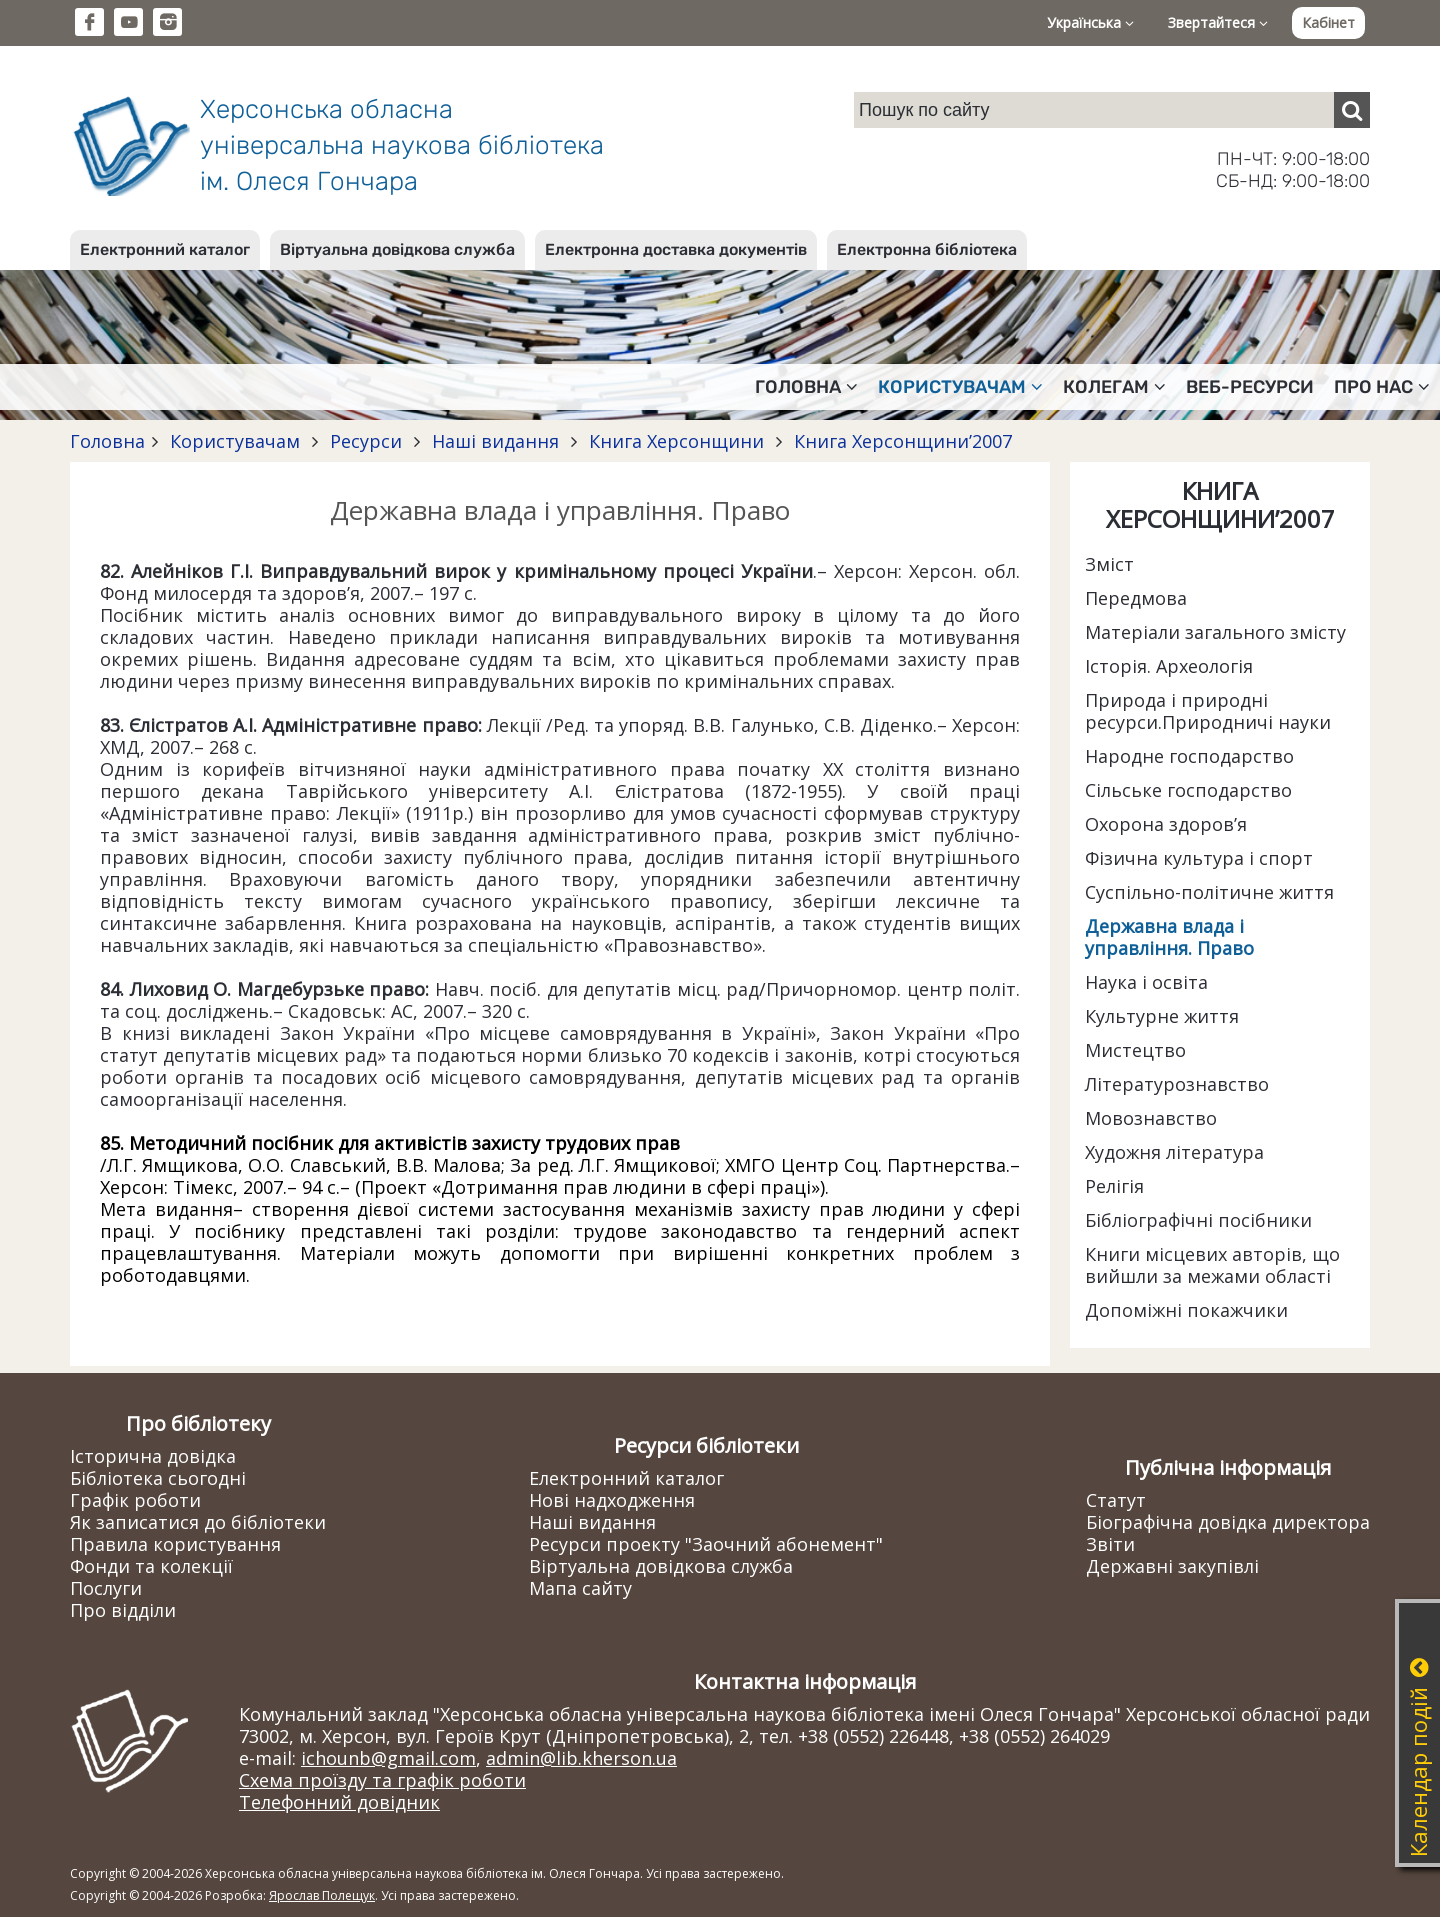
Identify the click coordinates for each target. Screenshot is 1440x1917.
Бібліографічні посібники (1198, 1220)
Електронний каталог (165, 249)
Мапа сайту (580, 1588)
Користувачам (235, 441)
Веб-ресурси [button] (1250, 387)
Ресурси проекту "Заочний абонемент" (706, 1544)
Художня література (1174, 1152)
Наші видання (495, 441)
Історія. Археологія (1169, 666)
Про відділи (123, 1610)
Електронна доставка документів (676, 249)
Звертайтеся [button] (1218, 22)
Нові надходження (612, 1500)
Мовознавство (1151, 1118)
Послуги (106, 1588)
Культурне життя (1162, 1016)
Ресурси (366, 441)
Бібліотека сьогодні (158, 1478)
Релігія (1114, 1186)
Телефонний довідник (339, 1802)
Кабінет (1328, 22)
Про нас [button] (1382, 387)
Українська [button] (1090, 22)
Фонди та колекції (151, 1566)
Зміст (1109, 564)
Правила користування (175, 1544)
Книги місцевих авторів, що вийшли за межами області (1212, 1265)
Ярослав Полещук (322, 1895)
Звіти (1110, 1544)
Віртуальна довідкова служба (397, 249)
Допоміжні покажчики (1186, 1310)
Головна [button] (806, 387)
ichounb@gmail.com (388, 1758)
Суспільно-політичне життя (1209, 892)
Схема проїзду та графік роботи (382, 1780)
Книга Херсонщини (676, 441)
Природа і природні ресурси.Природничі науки (1208, 711)
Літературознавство (1177, 1084)
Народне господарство (1189, 756)
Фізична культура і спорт (1199, 858)
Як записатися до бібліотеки (198, 1522)
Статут (1116, 1500)
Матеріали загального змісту (1215, 632)
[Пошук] (1352, 110)
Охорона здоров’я (1166, 824)
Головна (107, 441)
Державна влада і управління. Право (1169, 937)
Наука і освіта (1146, 982)
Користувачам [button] (960, 387)
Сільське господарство (1188, 790)
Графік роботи (135, 1500)
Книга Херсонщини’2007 (900, 441)
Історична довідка (153, 1456)
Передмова (1136, 598)
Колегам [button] (1114, 387)
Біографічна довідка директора (1228, 1522)
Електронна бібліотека (927, 249)
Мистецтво (1135, 1050)
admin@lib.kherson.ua (581, 1758)
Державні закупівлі (1172, 1566)
